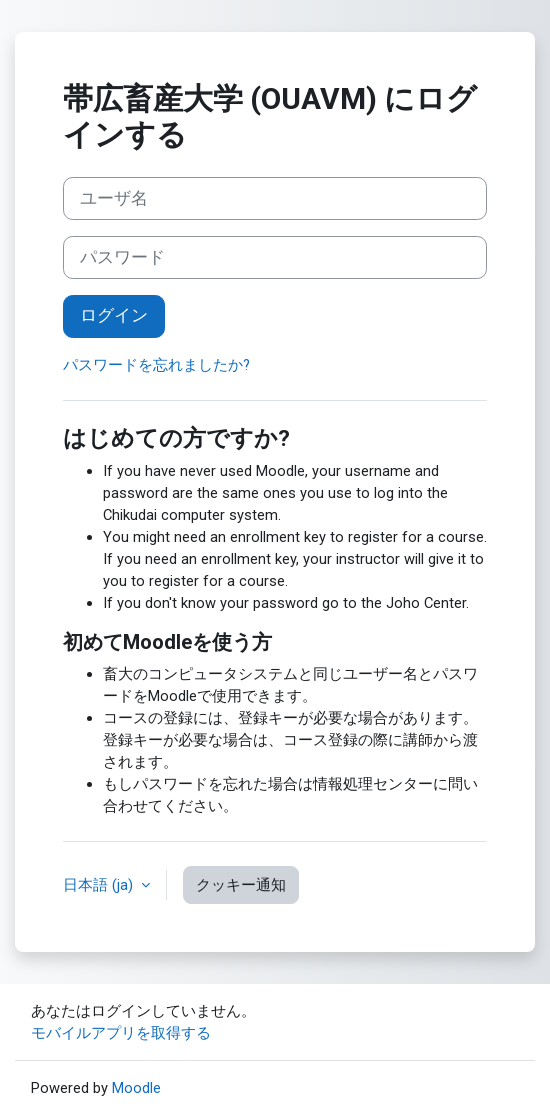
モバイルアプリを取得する (121, 1033)
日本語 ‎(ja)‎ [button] (100, 885)
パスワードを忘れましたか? (156, 365)
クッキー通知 (241, 885)
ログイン (114, 315)
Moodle (136, 1088)
